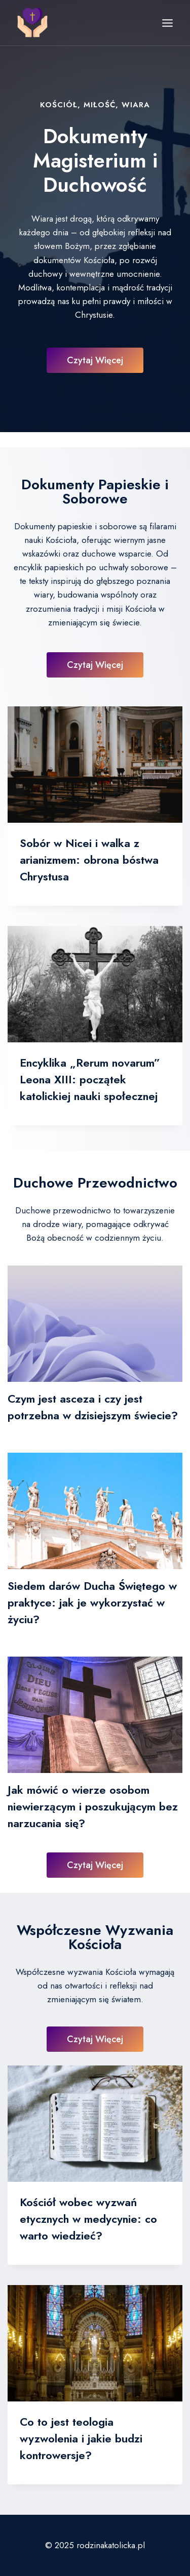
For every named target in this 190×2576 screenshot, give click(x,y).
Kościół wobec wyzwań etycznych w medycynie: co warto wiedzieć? (88, 2219)
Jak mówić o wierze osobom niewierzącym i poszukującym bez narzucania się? (93, 1806)
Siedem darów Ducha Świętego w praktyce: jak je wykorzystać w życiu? (92, 1602)
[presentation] (95, 764)
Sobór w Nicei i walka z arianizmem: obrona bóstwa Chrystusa (89, 859)
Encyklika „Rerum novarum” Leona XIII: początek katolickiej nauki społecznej (90, 1079)
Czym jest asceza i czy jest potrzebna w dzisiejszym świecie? (93, 1406)
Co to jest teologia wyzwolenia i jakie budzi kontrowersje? (81, 2438)
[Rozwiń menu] (167, 23)
